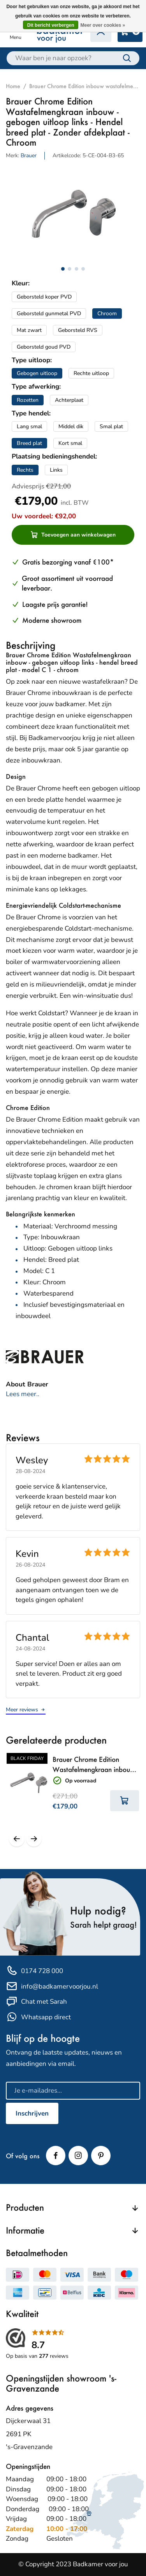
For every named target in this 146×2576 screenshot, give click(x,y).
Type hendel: (31, 413)
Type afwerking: (36, 386)
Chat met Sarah (36, 2002)
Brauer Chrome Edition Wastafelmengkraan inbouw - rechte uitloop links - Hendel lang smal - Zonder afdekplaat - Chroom (96, 1764)
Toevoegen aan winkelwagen (73, 535)
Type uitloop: (32, 360)
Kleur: (21, 283)
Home (13, 86)
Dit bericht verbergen (50, 25)
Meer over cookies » (102, 25)
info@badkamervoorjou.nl (52, 1986)
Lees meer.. (22, 1394)
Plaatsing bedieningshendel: (54, 456)
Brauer (29, 155)
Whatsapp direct (38, 2017)
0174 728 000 (34, 1971)
